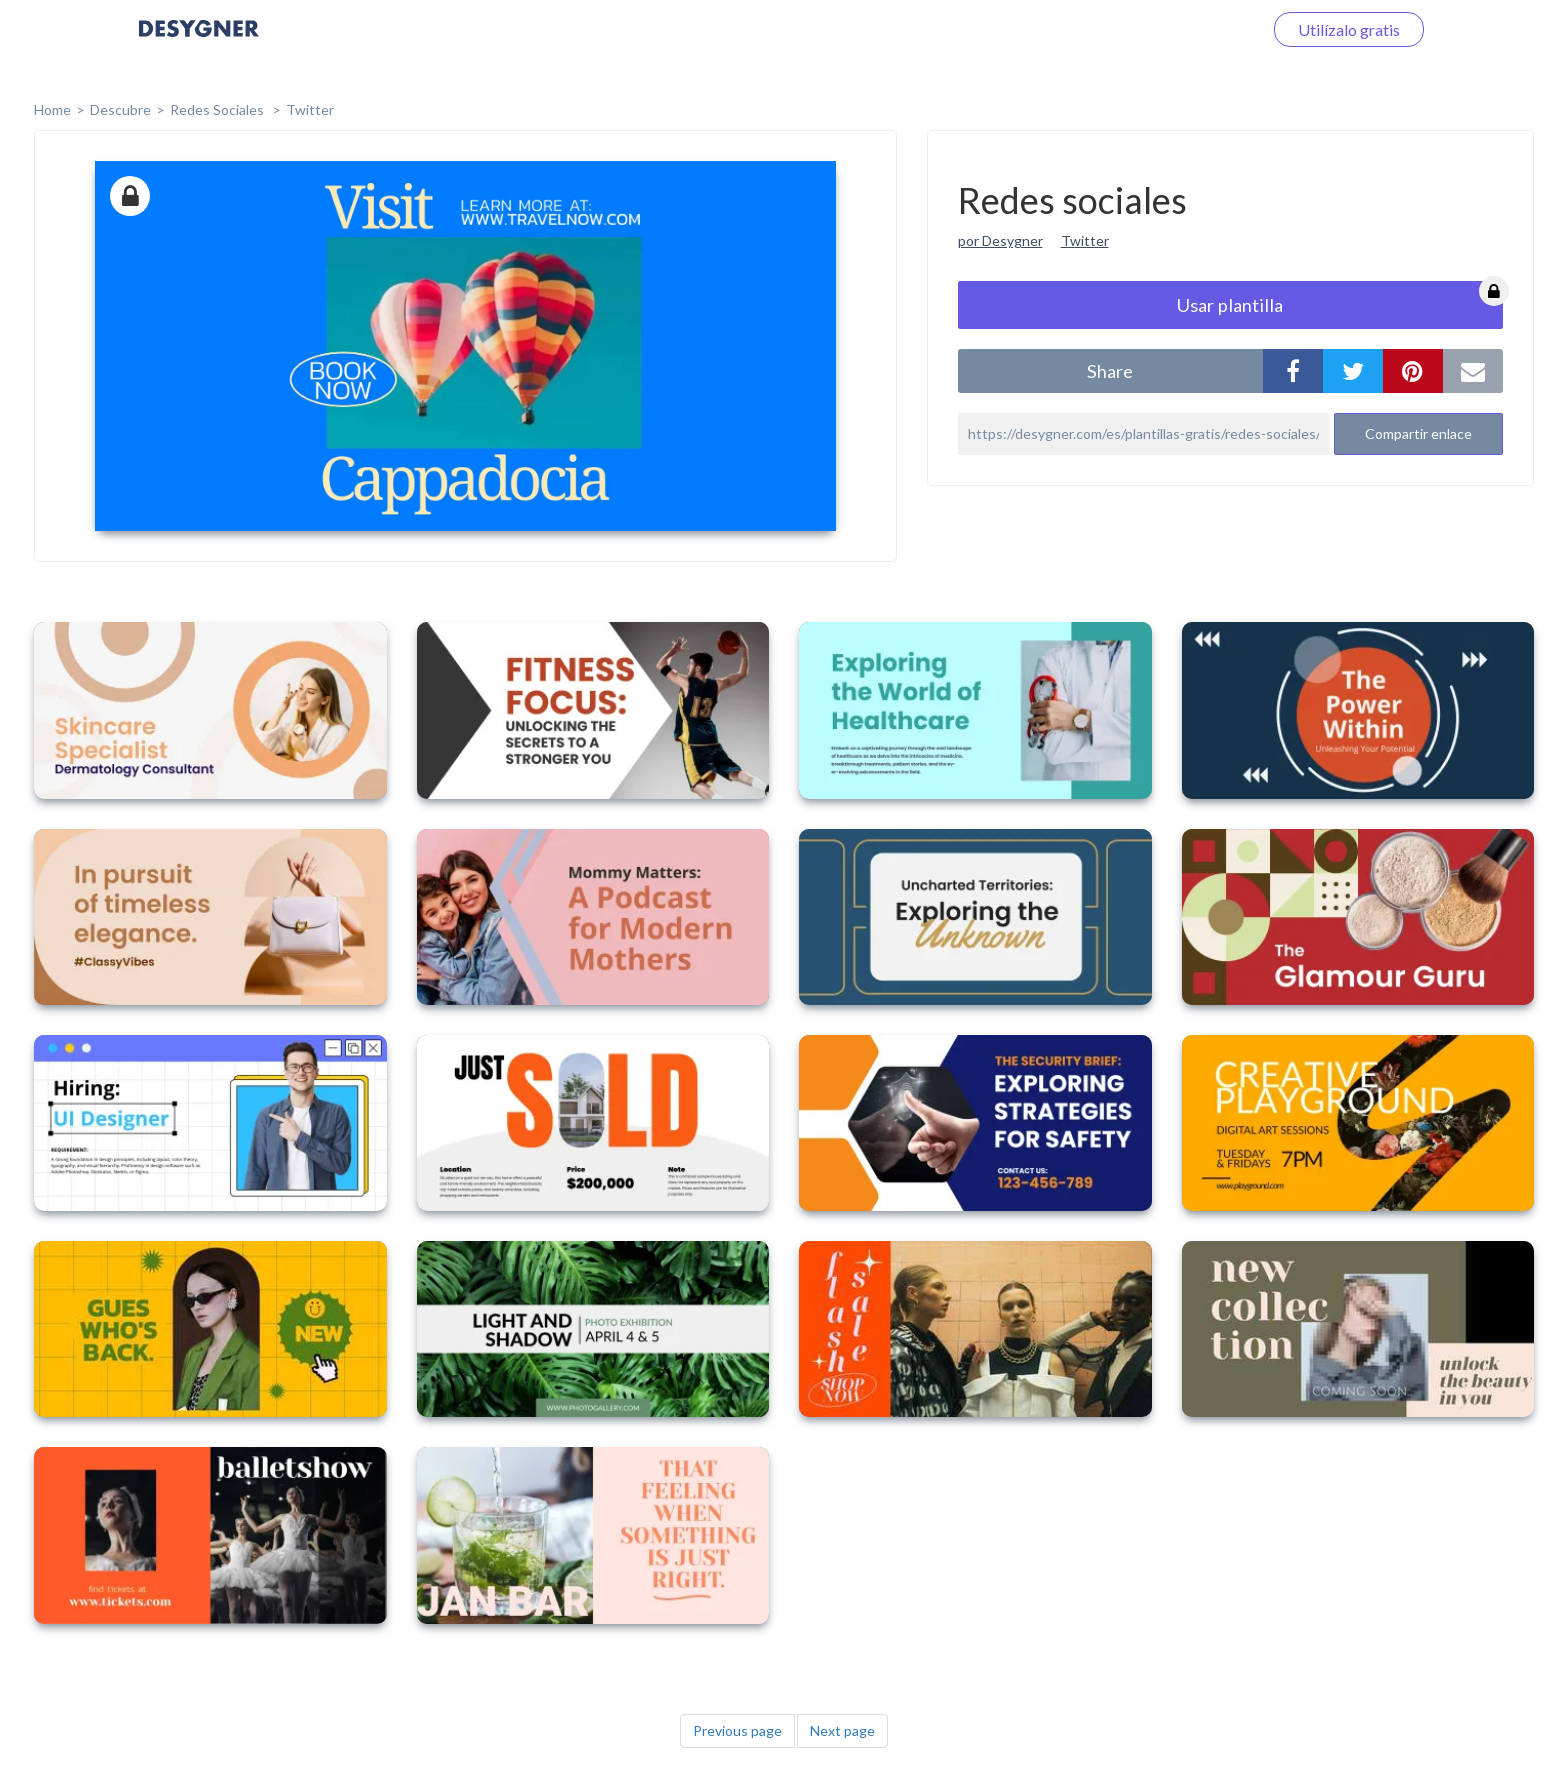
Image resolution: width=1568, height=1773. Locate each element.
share (1110, 371)
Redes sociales (218, 109)
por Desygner (1000, 240)
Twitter (310, 109)
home (52, 109)
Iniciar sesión (1193, 29)
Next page (842, 1730)
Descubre (120, 109)
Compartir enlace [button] (1418, 433)
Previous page (737, 1730)
